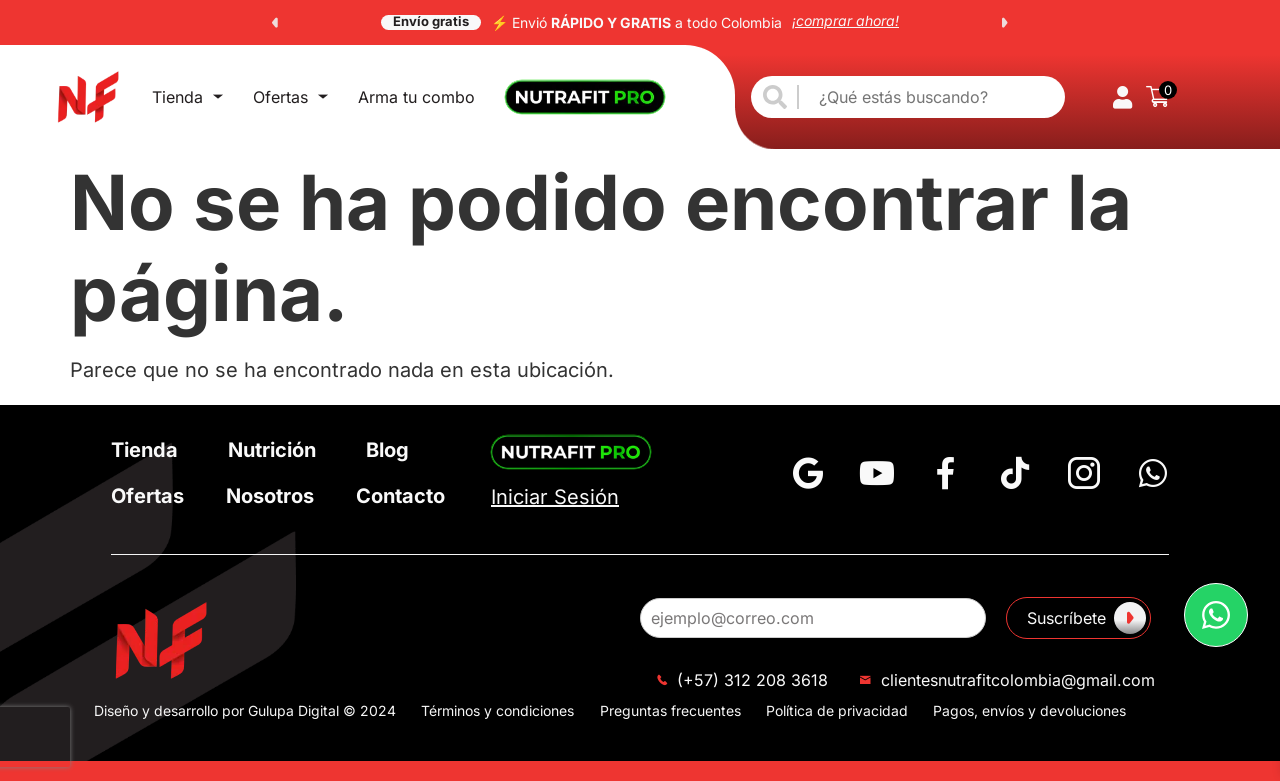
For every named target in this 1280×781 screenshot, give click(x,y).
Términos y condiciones (497, 710)
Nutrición (272, 450)
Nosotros (270, 496)
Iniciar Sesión (555, 497)
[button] (275, 23)
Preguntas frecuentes (670, 710)
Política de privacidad (837, 710)
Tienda (187, 97)
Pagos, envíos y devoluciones (1029, 710)
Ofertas (290, 97)
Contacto (400, 496)
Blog (387, 450)
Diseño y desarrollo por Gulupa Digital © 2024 (245, 710)
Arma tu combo (416, 97)
